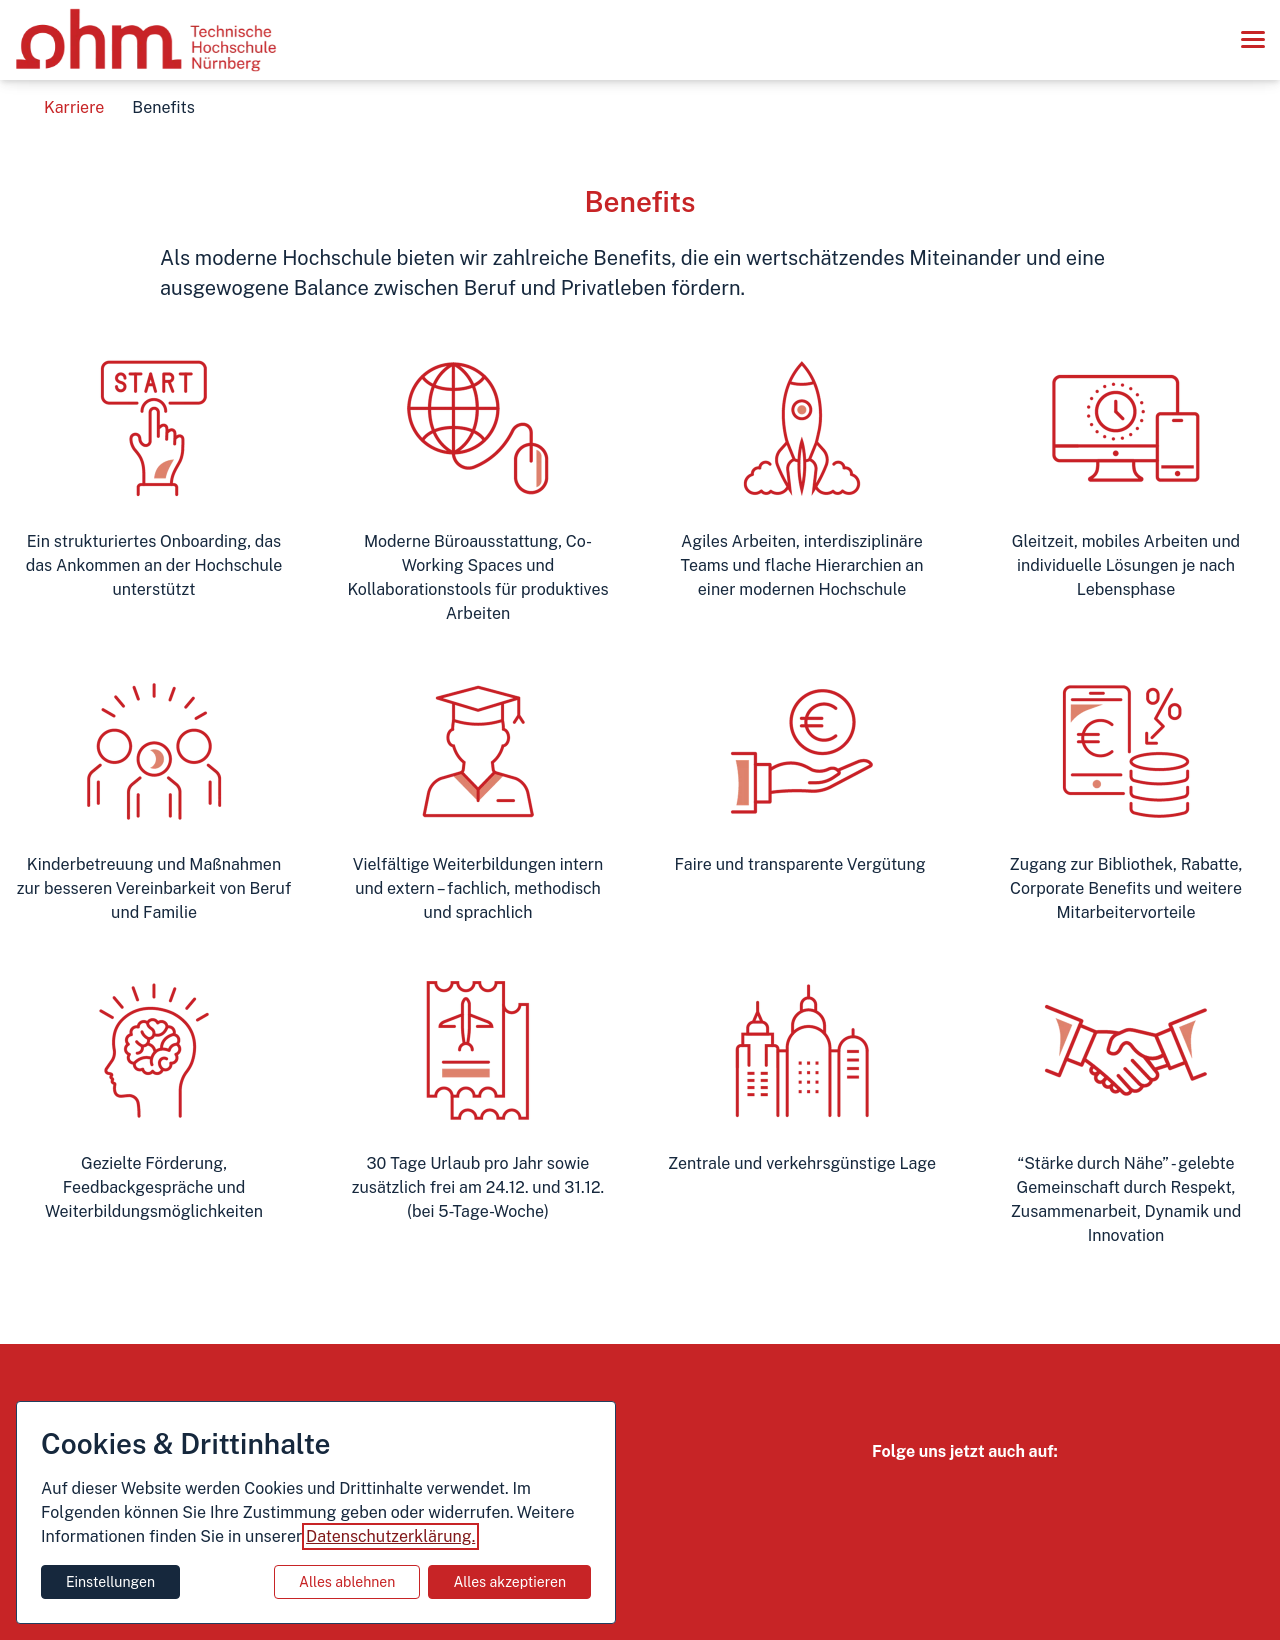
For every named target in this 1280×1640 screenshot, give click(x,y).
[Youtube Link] (932, 1496)
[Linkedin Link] (1020, 1496)
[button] (1252, 40)
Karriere (74, 107)
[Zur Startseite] (146, 40)
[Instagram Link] (888, 1496)
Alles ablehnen (347, 1582)
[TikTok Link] (976, 1496)
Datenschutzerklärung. (390, 1536)
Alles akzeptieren (509, 1582)
